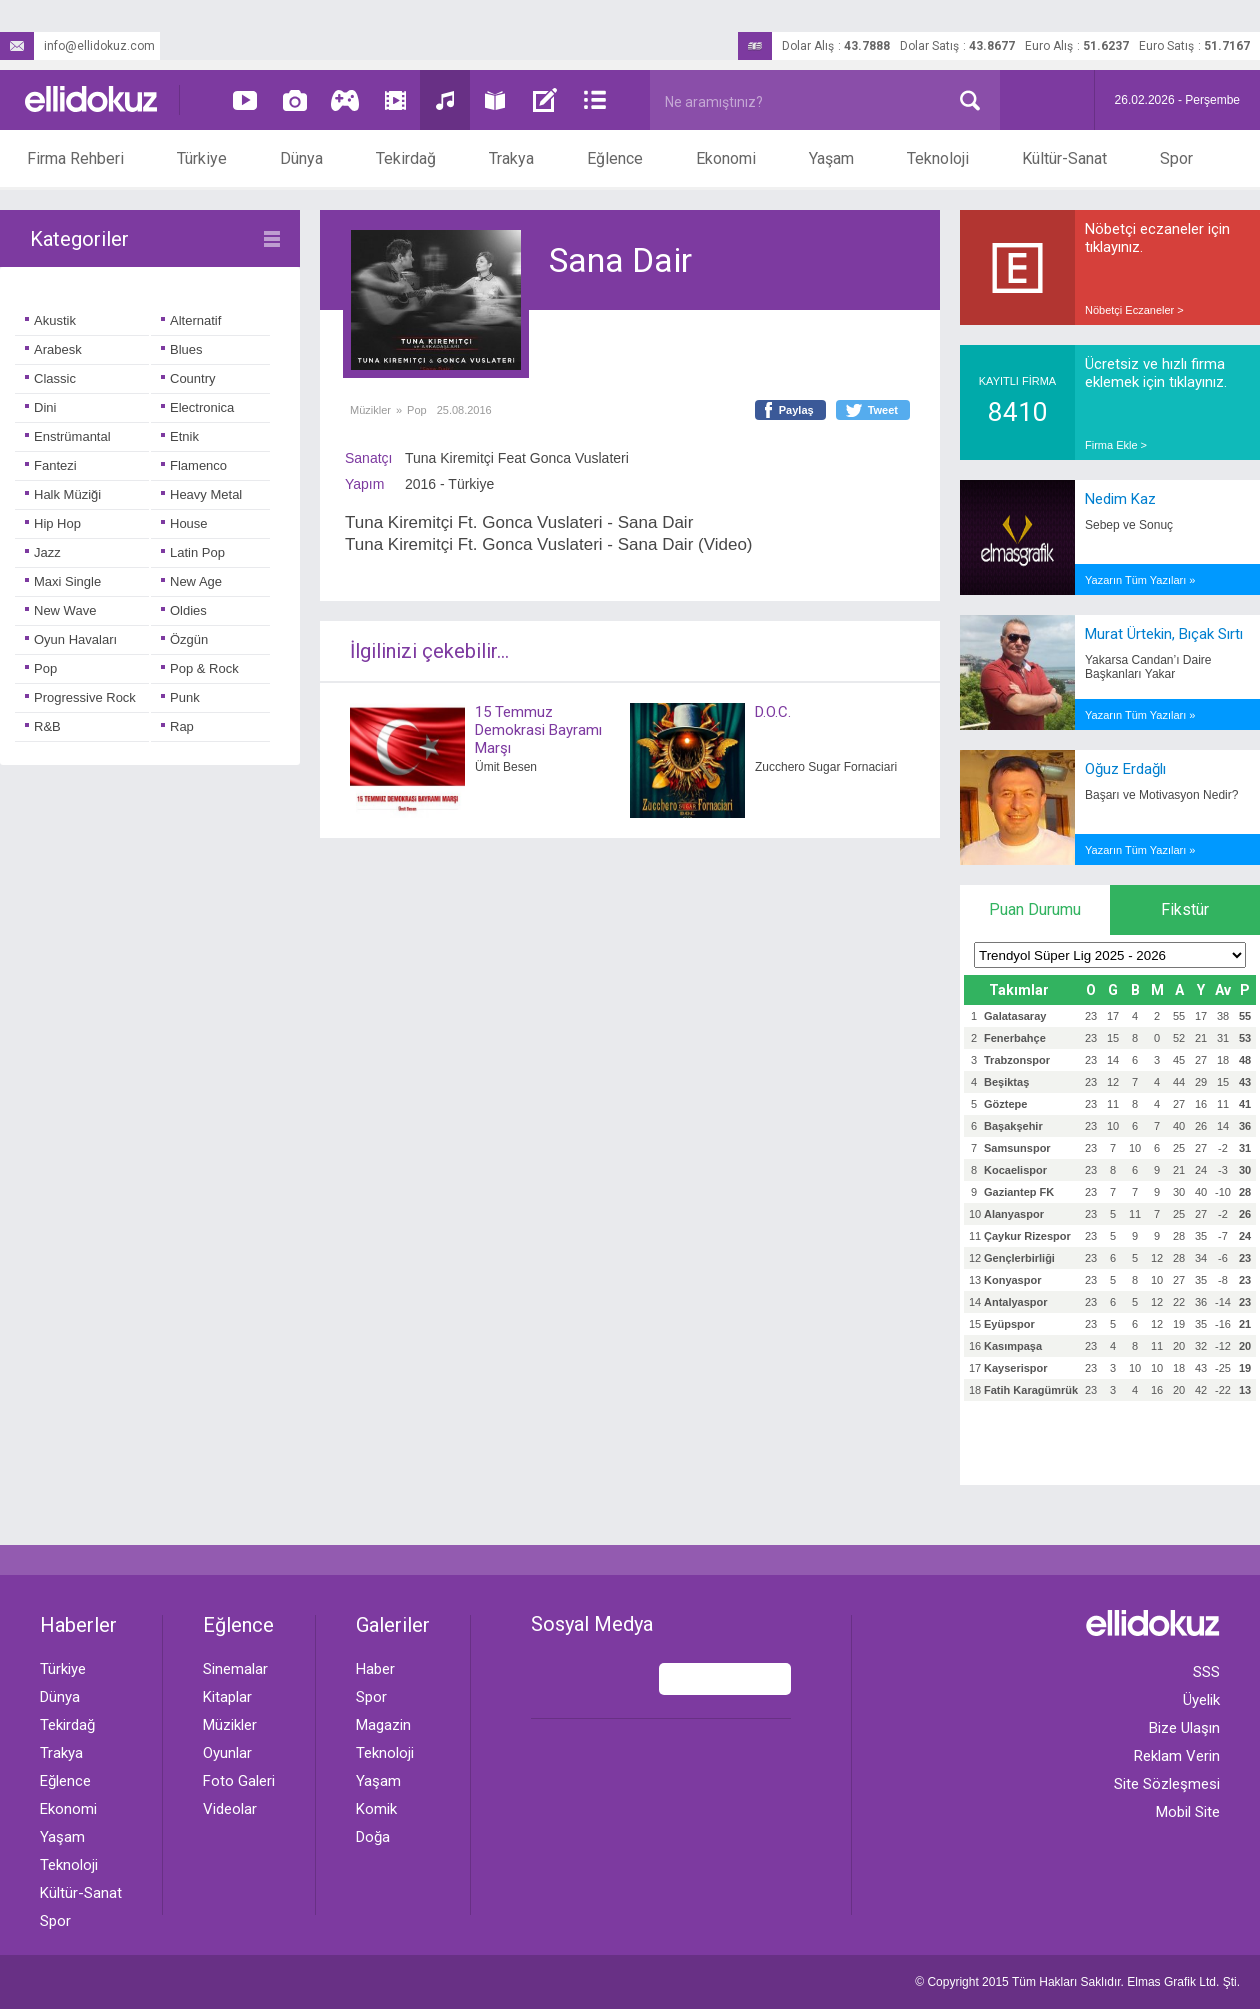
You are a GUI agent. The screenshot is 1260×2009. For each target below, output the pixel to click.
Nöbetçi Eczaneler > (1134, 310)
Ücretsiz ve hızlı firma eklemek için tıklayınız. (1156, 373)
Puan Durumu (1035, 909)
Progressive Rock (80, 697)
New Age (191, 581)
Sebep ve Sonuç (1129, 525)
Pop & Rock (200, 668)
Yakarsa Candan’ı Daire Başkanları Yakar (1148, 667)
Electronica (197, 407)
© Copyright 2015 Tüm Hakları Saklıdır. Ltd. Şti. (1077, 1982)
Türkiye (202, 158)
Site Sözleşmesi (1167, 1784)
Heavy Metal (201, 494)
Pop (41, 668)
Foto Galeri (239, 1781)
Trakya (511, 158)
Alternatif (191, 320)
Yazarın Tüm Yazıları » (1140, 580)
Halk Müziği (63, 494)
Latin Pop (193, 552)
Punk (180, 697)
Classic (50, 378)
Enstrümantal (68, 436)
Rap (177, 726)
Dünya (301, 158)
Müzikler (370, 410)
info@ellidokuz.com (77, 46)
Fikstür (1185, 909)
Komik (376, 1809)
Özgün (184, 639)
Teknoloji (938, 158)
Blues (182, 349)
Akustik (50, 320)
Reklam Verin (1177, 1756)
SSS (1206, 1672)
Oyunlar (227, 1753)
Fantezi (51, 465)
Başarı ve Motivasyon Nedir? (1161, 795)
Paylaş (796, 410)
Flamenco (194, 465)
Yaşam (831, 158)
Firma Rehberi (75, 158)
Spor (1176, 158)
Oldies (184, 610)
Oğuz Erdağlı (1125, 769)
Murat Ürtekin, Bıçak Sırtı (1164, 634)
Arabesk (53, 349)
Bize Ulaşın (1184, 1728)
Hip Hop (53, 523)
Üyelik (1201, 1700)
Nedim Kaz (1120, 499)
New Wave (60, 610)
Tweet (883, 410)
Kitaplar (227, 1697)
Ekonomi (726, 158)
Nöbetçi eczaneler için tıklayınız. (1157, 238)
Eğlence (615, 158)
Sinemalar (235, 1669)
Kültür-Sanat (1064, 158)
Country (188, 378)
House (184, 523)
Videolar (230, 1809)
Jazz (43, 552)
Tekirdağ (406, 158)
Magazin (383, 1725)
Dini (40, 407)
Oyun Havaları (71, 639)
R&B (43, 726)
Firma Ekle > (1116, 445)
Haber (375, 1669)
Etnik (180, 436)
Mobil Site (1188, 1812)
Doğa (373, 1837)
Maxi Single (63, 581)
